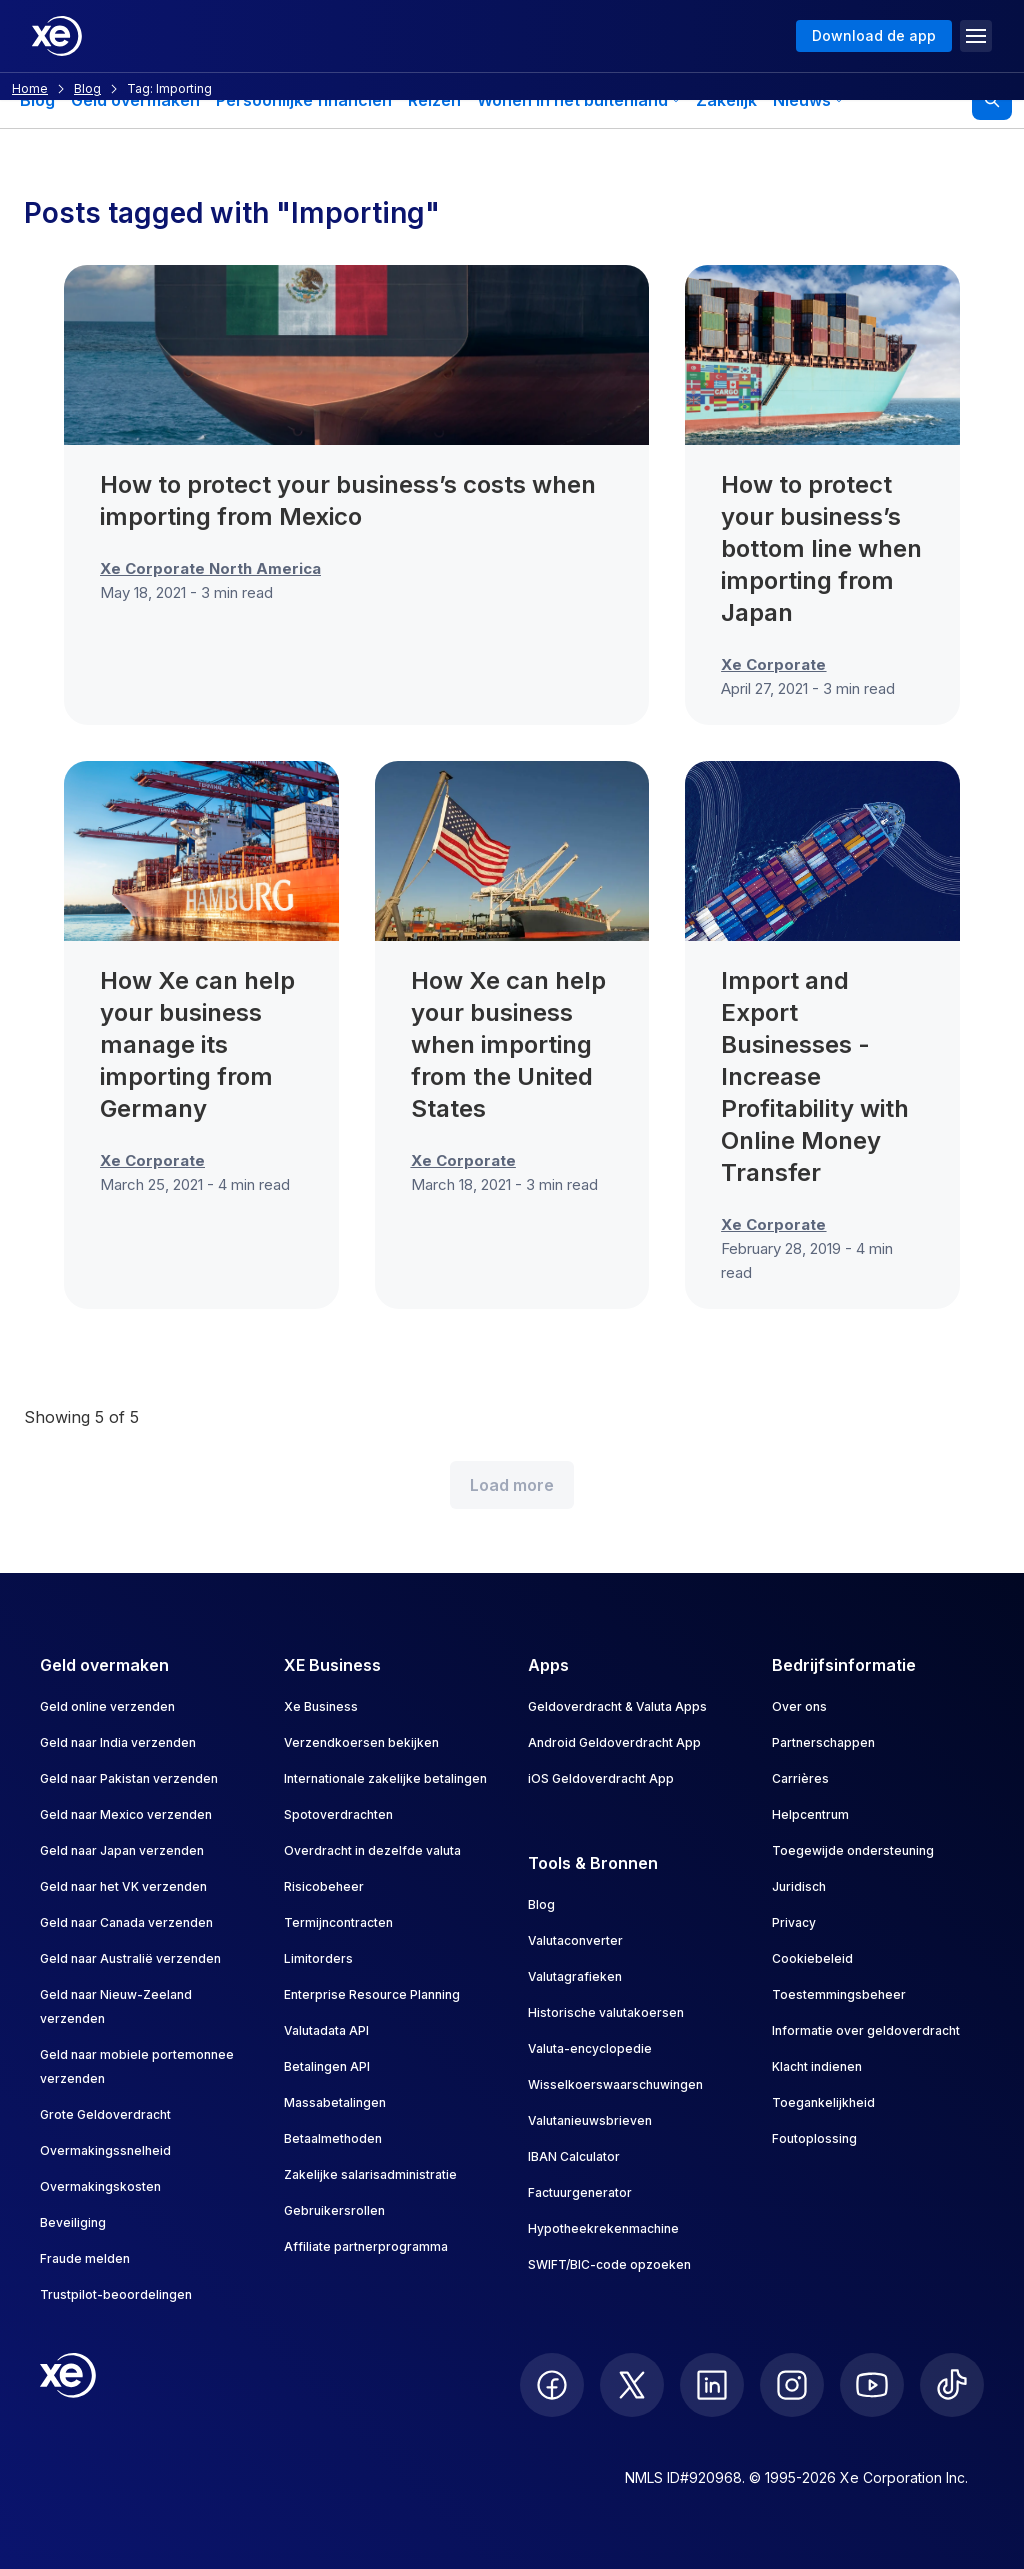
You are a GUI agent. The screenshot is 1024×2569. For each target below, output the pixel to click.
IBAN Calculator (574, 2156)
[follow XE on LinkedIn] (712, 2385)
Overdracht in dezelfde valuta (372, 1850)
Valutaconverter (575, 1940)
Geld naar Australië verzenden (130, 1958)
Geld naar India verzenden (118, 1742)
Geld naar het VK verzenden (123, 1886)
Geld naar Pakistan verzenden (129, 1778)
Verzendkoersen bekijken (361, 1742)
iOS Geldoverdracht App (601, 1778)
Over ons (799, 1706)
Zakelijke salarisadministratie (370, 2174)
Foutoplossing (814, 2138)
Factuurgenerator (580, 2192)
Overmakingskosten (100, 2186)
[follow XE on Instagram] (792, 2385)
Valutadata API (326, 2030)
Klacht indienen (817, 2066)
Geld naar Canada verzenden (126, 1922)
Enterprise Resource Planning (372, 1994)
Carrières (800, 1778)
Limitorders (318, 1958)
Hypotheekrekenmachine (603, 2228)
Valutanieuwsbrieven (590, 2120)
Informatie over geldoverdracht (866, 2030)
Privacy (794, 1922)
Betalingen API (327, 2066)
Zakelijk (726, 100)
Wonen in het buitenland (578, 100)
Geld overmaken (135, 100)
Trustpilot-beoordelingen (116, 2294)
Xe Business (321, 1706)
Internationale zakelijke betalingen (385, 1778)
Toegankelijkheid (823, 2102)
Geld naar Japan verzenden (122, 1850)
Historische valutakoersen (606, 2012)
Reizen (434, 100)
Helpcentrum (810, 1814)
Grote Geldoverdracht (105, 2114)
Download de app (874, 35)
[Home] (57, 36)
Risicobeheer (324, 1886)
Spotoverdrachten (338, 1814)
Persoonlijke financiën (304, 100)
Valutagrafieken (575, 1976)
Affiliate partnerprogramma (366, 2246)
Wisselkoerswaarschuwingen (615, 2084)
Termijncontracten (338, 1922)
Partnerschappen (823, 1742)
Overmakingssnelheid (105, 2150)
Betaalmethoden (333, 2138)
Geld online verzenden (107, 1706)
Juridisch (799, 1886)
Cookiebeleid (812, 1958)
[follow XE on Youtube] (872, 2385)
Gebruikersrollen (334, 2210)
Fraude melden (85, 2258)
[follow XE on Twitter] (632, 2385)
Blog (37, 100)
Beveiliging (73, 2222)
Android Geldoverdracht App (614, 1742)
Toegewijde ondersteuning (853, 1850)
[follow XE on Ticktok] (952, 2385)
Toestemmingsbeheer (839, 1994)
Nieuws (808, 100)
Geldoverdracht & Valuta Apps (617, 1706)
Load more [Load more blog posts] (512, 1485)
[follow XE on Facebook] (552, 2385)
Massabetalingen (335, 2102)
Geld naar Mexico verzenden (126, 1814)
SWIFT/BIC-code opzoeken (609, 2264)
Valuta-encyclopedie (590, 2048)
